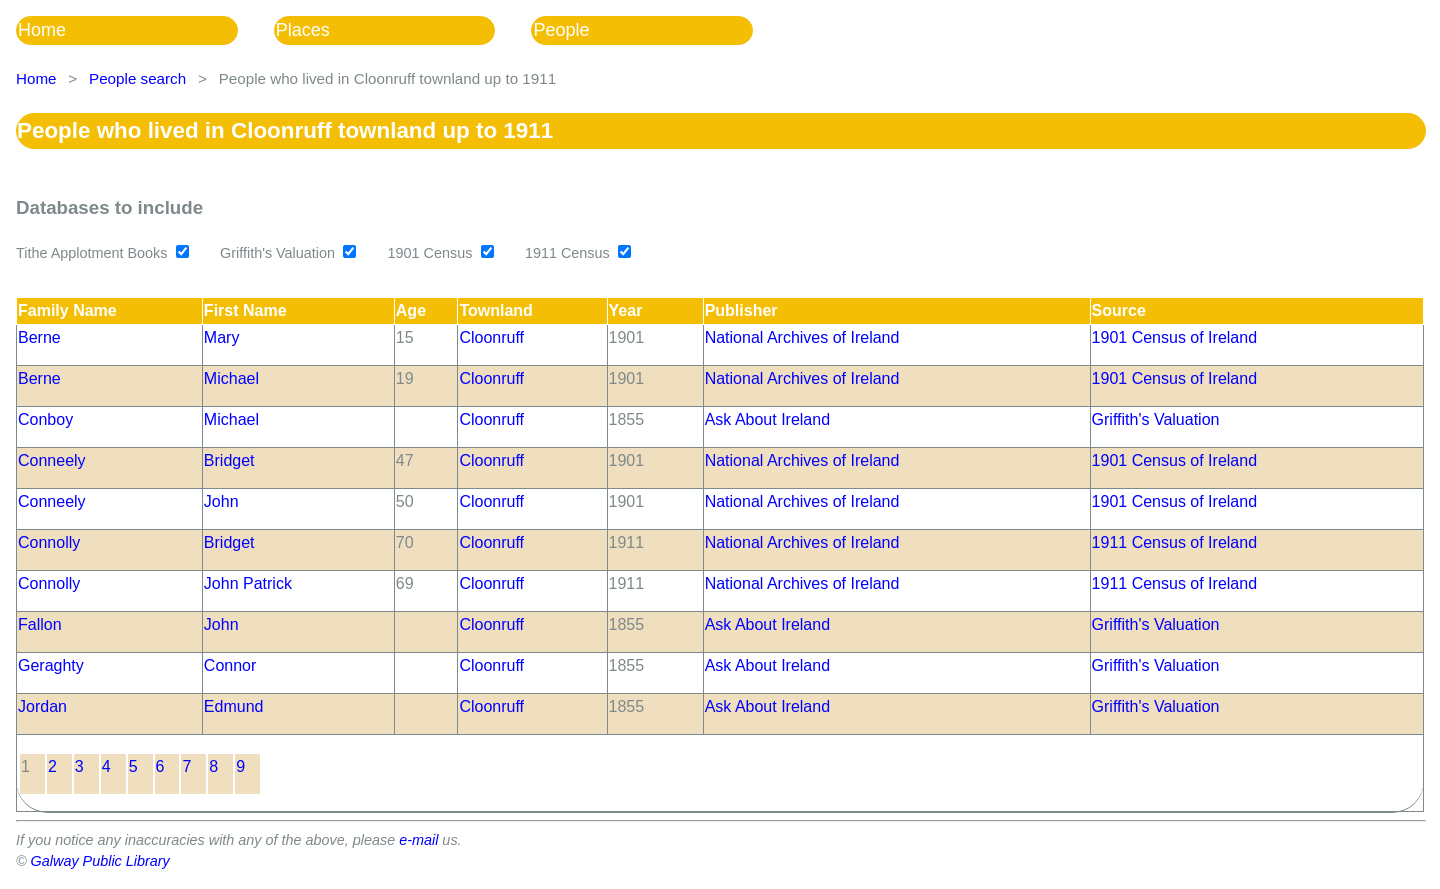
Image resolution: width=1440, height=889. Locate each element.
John (221, 501)
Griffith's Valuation (277, 253)
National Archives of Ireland (802, 337)
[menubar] (402, 30)
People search (137, 78)
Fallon (40, 624)
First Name (245, 310)
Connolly (49, 542)
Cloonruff (491, 337)
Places (303, 30)
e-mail (418, 840)
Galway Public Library (100, 861)
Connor (230, 665)
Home (42, 30)
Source (1119, 310)
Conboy (45, 419)
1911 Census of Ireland (1174, 542)
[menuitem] (145, 30)
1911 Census (567, 253)
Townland (495, 310)
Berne (39, 337)
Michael (231, 378)
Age (411, 310)
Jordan (42, 706)
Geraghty (51, 665)
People (561, 30)
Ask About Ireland (767, 419)
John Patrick (248, 583)
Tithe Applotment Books (91, 253)
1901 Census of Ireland (1174, 337)
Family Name (67, 310)
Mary (222, 337)
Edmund (234, 706)
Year (626, 310)
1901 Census (430, 253)
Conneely (52, 460)
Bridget (229, 460)
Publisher (741, 310)
